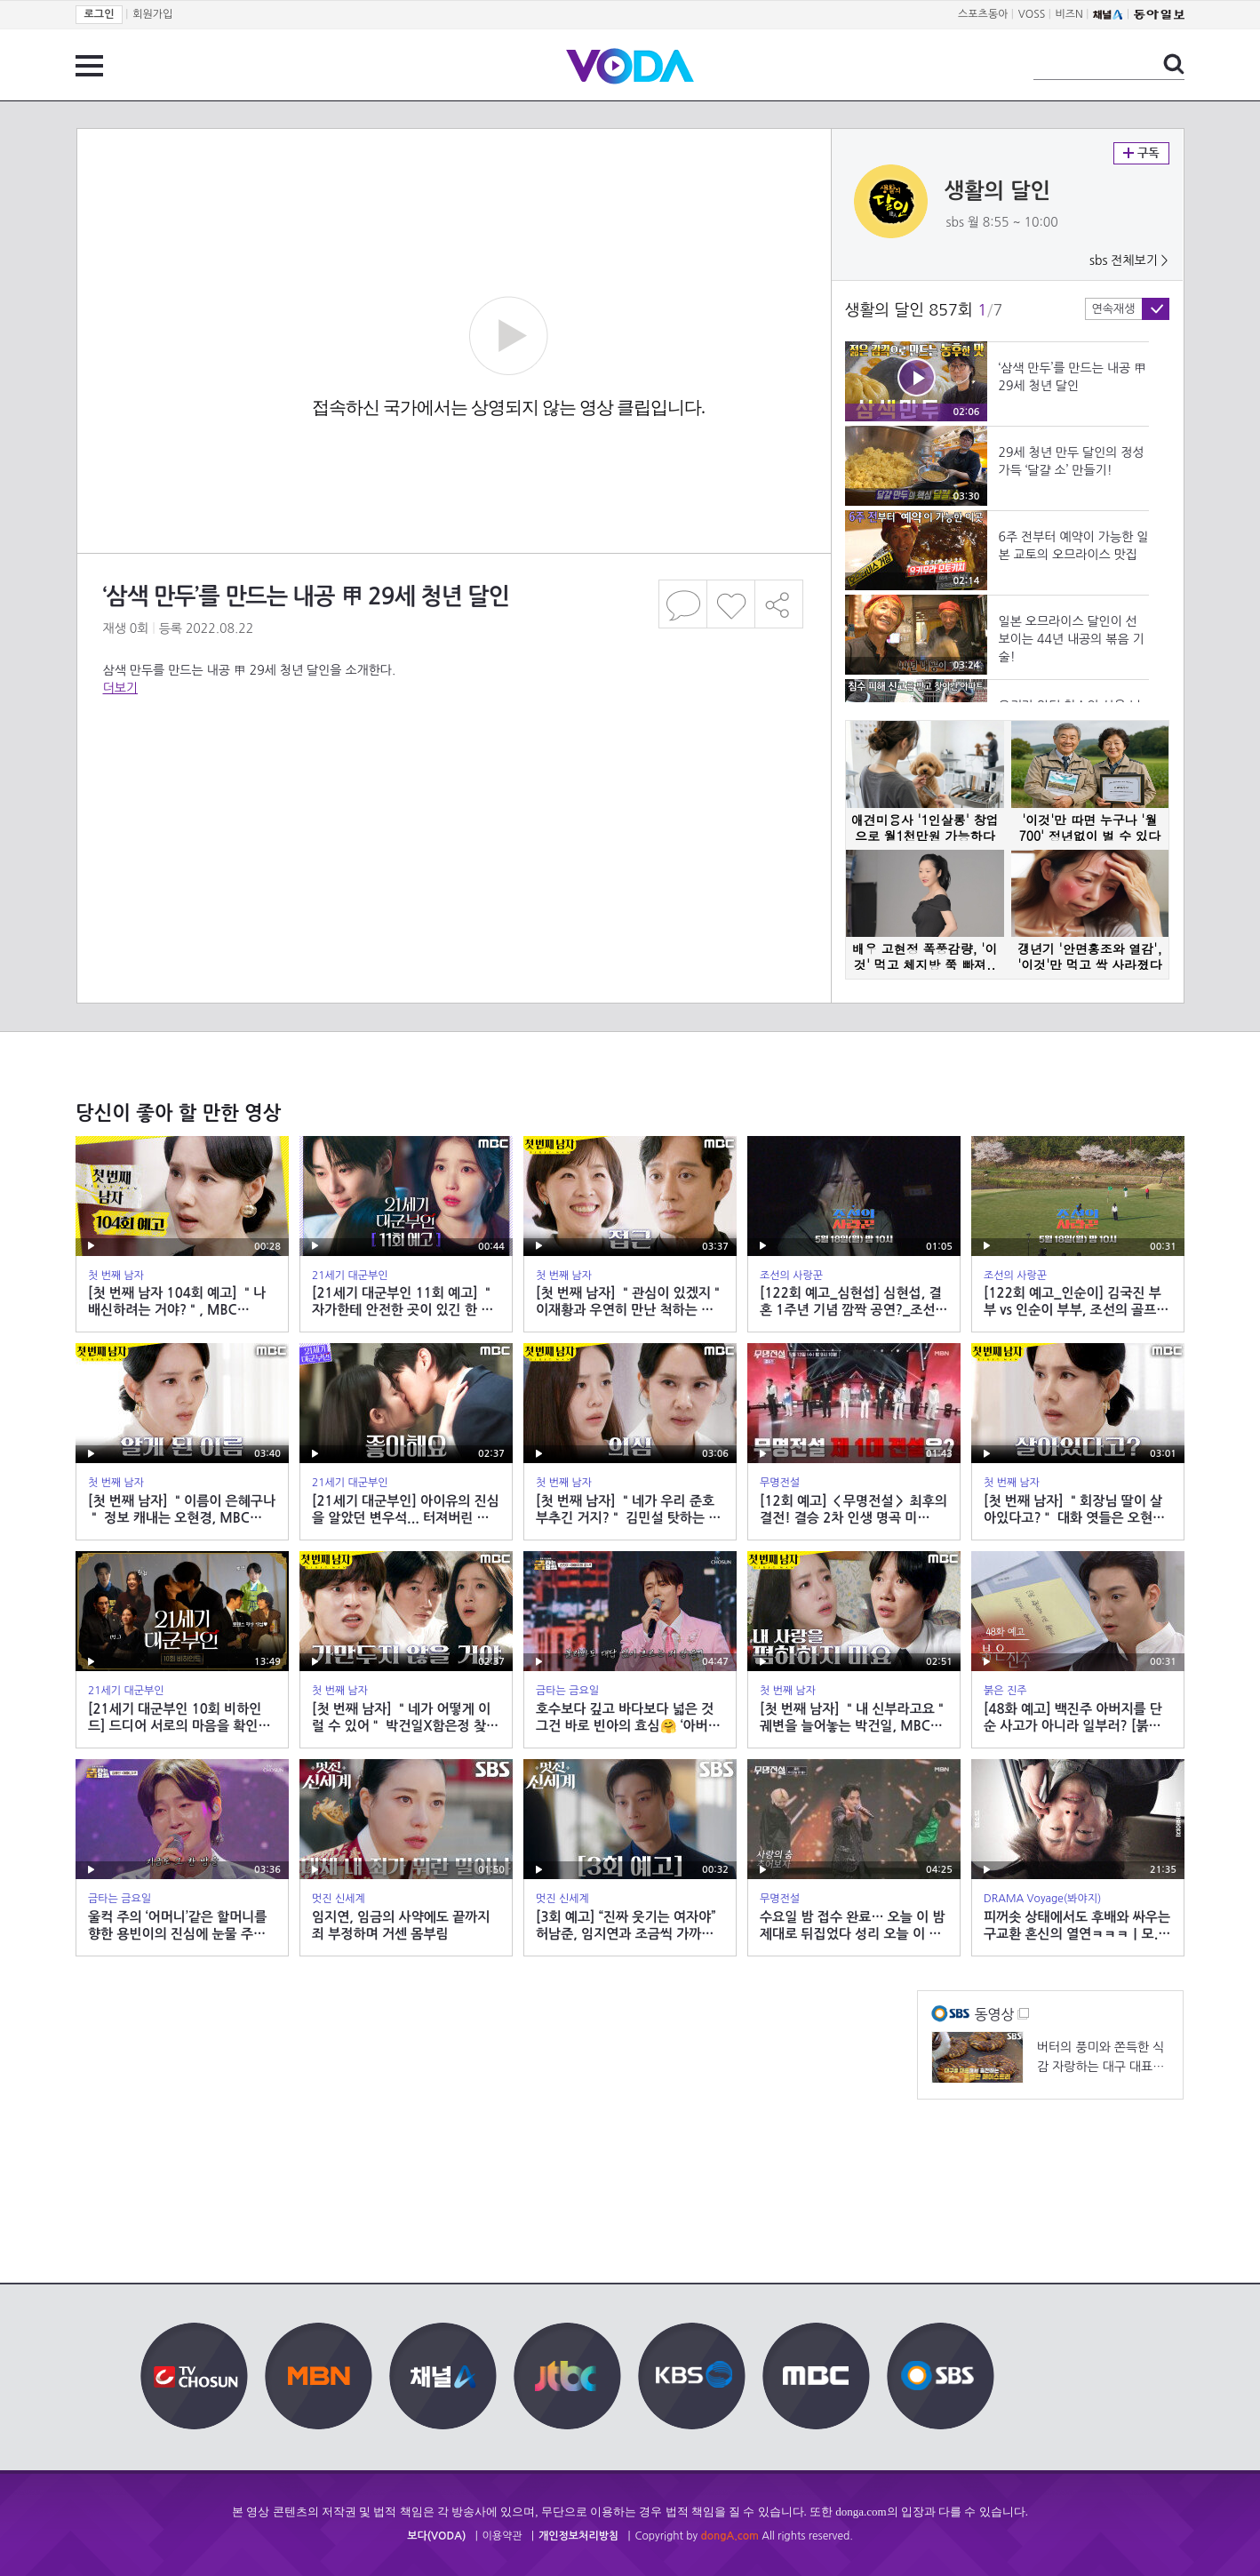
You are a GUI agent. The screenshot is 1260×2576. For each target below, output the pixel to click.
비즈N (1069, 14)
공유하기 (779, 604)
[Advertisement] (453, 768)
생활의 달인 (998, 191)
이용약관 (502, 2536)
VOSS (1032, 14)
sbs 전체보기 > (1128, 260)
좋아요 (730, 604)
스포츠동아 (983, 14)
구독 (1141, 153)
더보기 (120, 688)
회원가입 (152, 14)
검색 (1173, 64)
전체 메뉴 (89, 65)
